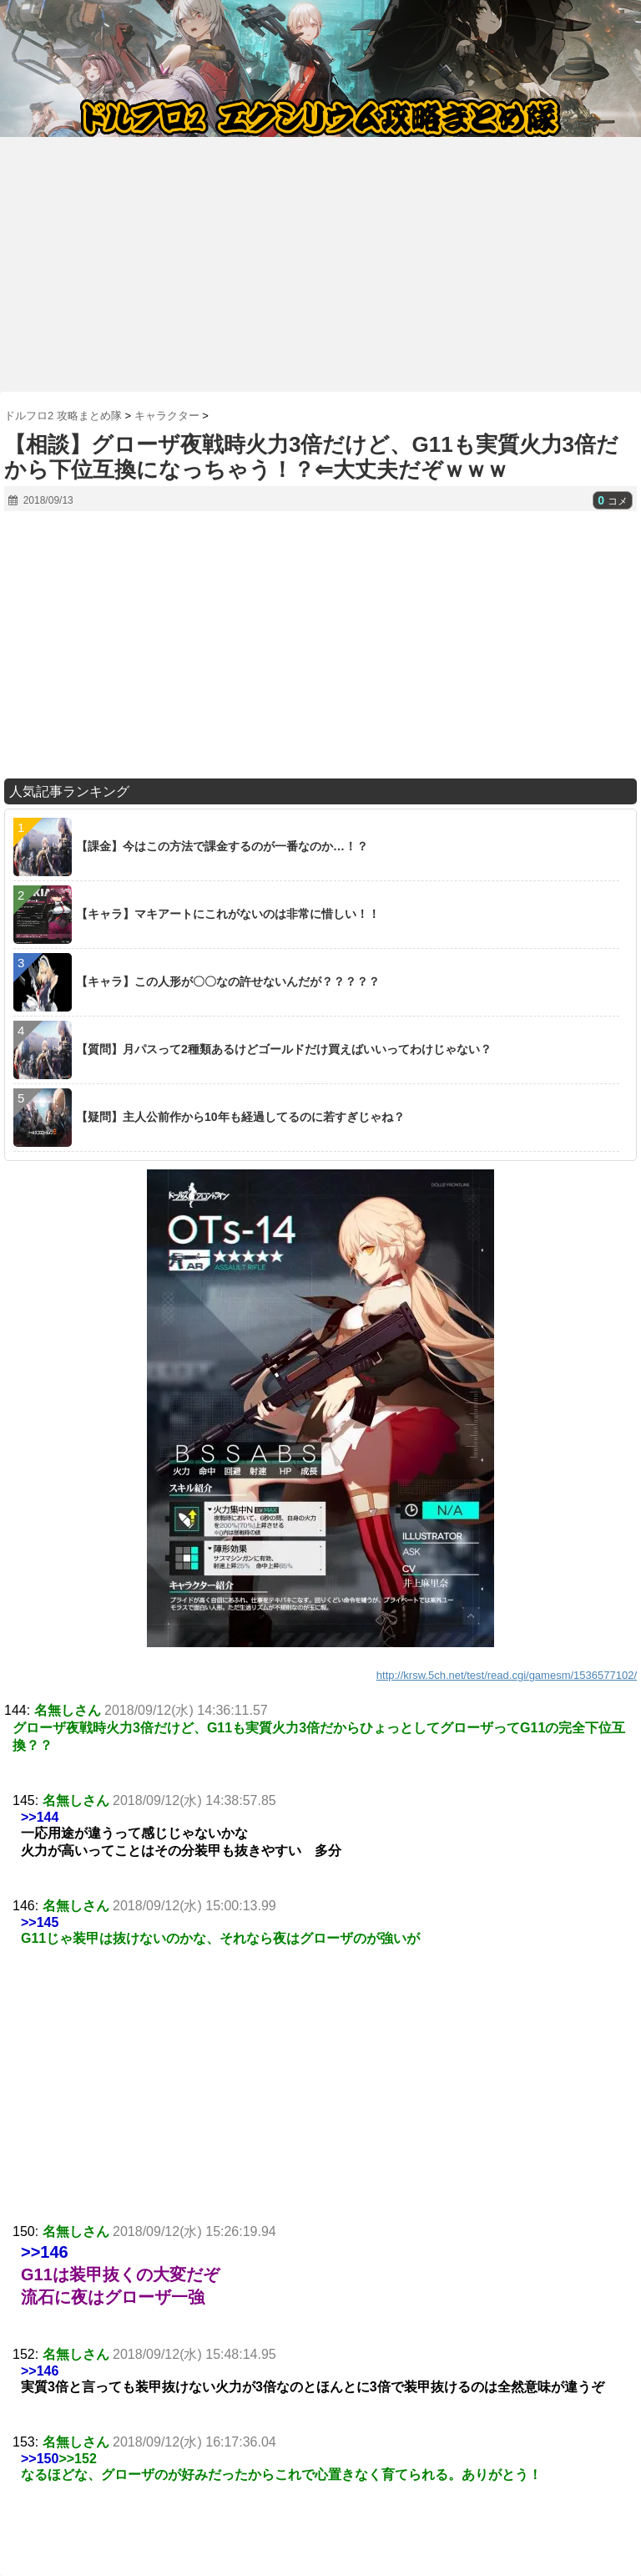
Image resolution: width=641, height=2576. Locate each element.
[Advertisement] (320, 258)
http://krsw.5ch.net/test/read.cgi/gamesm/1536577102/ (506, 1675)
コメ (613, 501)
